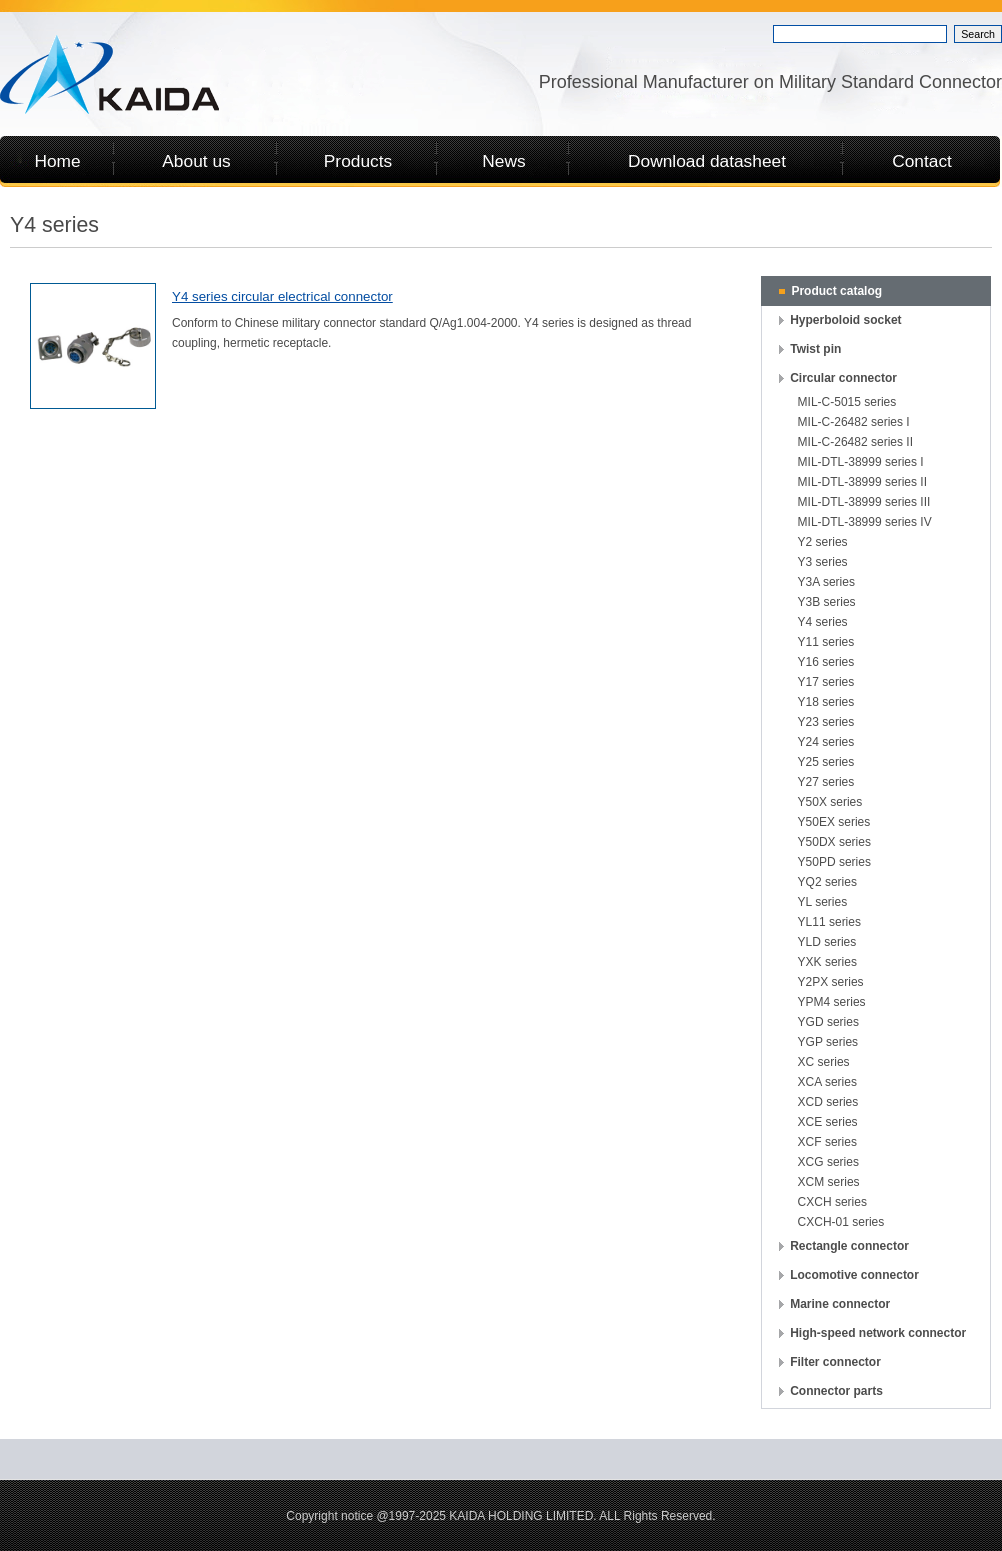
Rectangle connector (849, 1246)
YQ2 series (827, 882)
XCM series (829, 1182)
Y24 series (826, 742)
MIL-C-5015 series (847, 402)
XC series (824, 1062)
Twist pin (815, 349)
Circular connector (843, 378)
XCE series (828, 1122)
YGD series (828, 1022)
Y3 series (823, 562)
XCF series (827, 1142)
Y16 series (826, 662)
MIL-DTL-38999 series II (862, 482)
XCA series (827, 1082)
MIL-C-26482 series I (854, 422)
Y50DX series (834, 842)
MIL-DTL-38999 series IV (865, 522)
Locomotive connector (854, 1275)
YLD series (827, 942)
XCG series (828, 1162)
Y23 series (826, 722)
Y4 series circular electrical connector (282, 296)
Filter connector (835, 1362)
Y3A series (826, 582)
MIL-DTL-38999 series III (864, 502)
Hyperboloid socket (845, 320)
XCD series (828, 1102)
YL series (823, 902)
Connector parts (836, 1391)
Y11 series (826, 642)
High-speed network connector (878, 1333)
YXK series (827, 962)
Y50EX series (834, 822)
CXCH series (832, 1202)
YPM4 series (832, 1002)
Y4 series (823, 622)
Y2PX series (831, 982)
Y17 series (826, 682)
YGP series (828, 1042)
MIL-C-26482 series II (855, 442)
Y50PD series (834, 862)
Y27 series (826, 782)
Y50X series (830, 802)
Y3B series (827, 602)
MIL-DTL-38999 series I (861, 462)
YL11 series (829, 922)
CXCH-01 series (841, 1222)
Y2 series (823, 542)
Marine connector (840, 1304)
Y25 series (826, 762)
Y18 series (826, 702)
